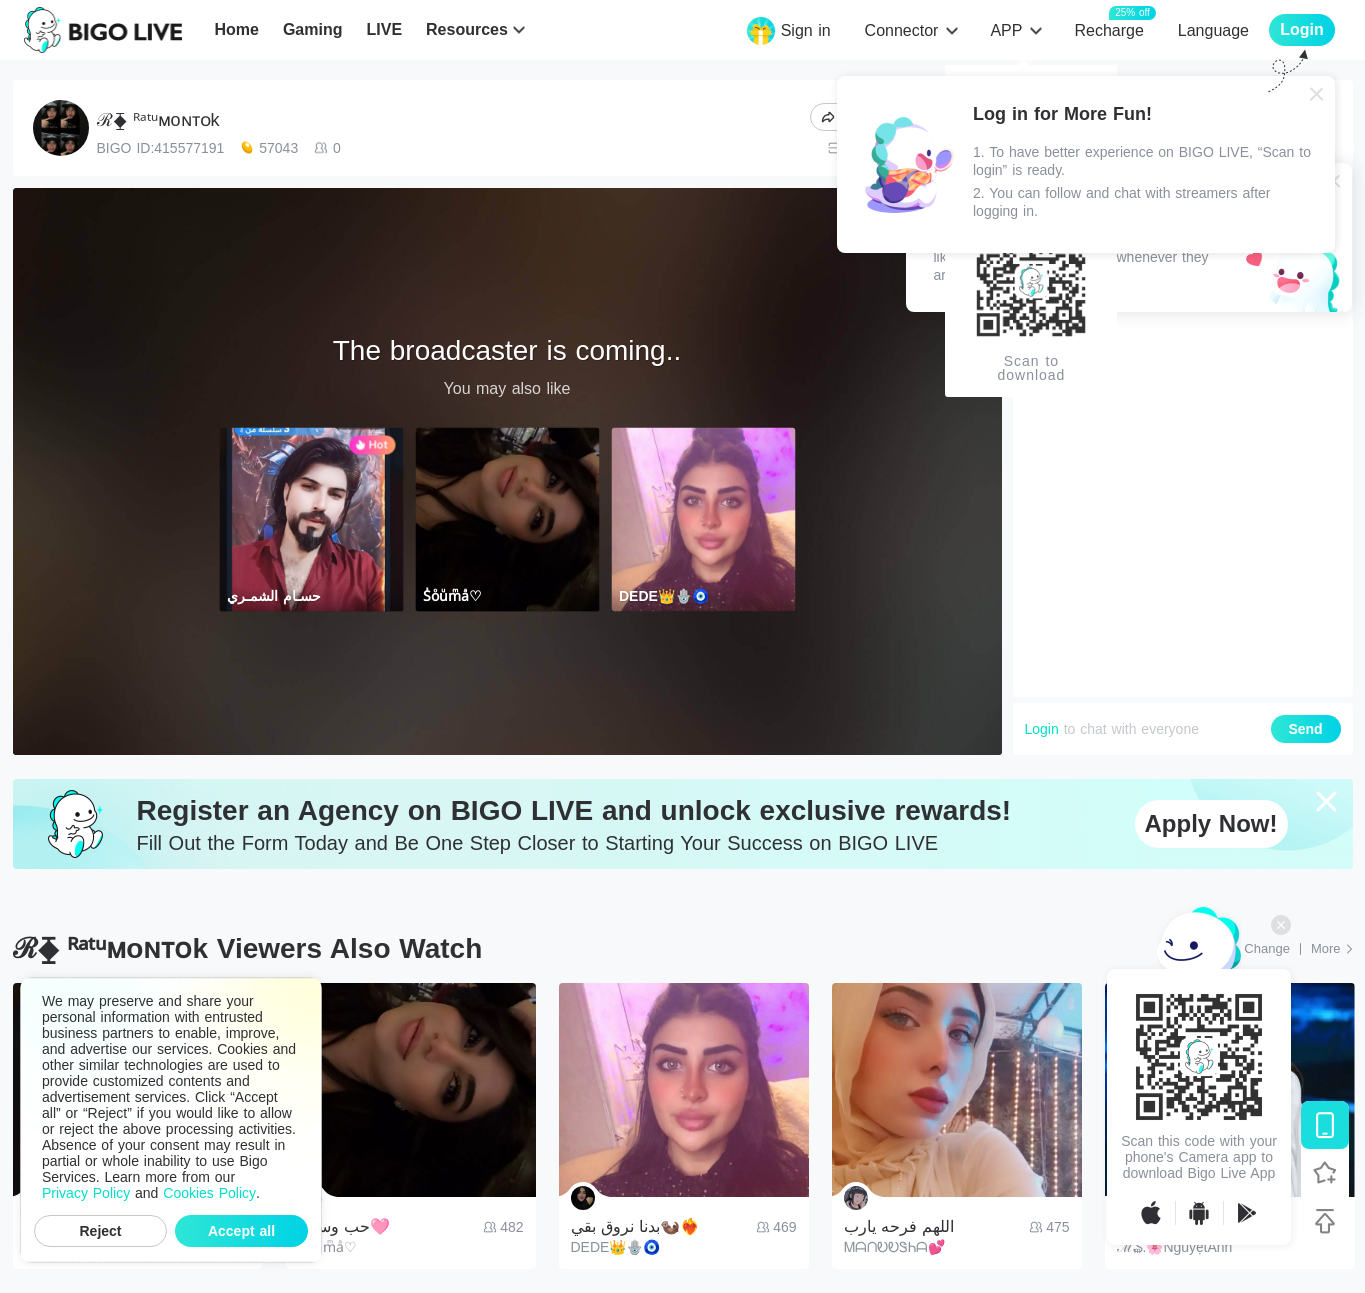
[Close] (1317, 94)
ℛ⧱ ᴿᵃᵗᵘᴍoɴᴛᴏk (158, 120)
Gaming (313, 29)
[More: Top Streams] (1332, 949)
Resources (467, 29)
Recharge (1108, 29)
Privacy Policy (86, 1193)
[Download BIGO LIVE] (1325, 1125)
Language (1213, 30)
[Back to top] (1325, 1221)
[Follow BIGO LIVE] (1325, 1173)
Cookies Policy (209, 1193)
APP (1006, 30)
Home (236, 29)
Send (1305, 729)
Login (1042, 729)
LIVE (384, 29)
